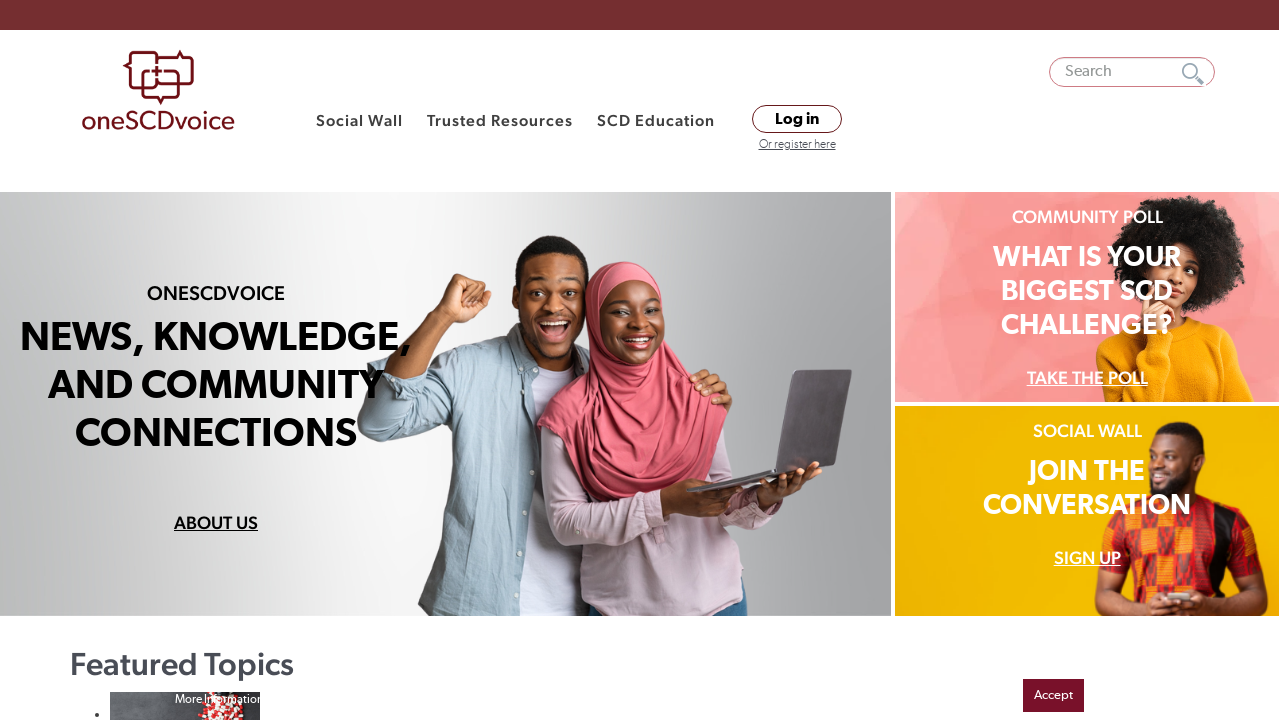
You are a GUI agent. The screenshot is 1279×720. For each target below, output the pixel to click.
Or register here (797, 145)
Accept (1053, 695)
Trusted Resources (500, 120)
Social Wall (359, 120)
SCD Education (656, 120)
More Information (219, 700)
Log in (797, 119)
